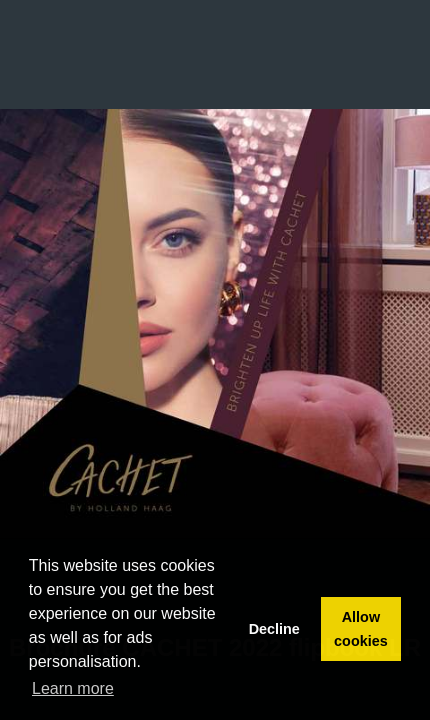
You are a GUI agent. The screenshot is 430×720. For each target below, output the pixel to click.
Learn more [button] (73, 688)
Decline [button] (274, 629)
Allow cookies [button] (361, 629)
